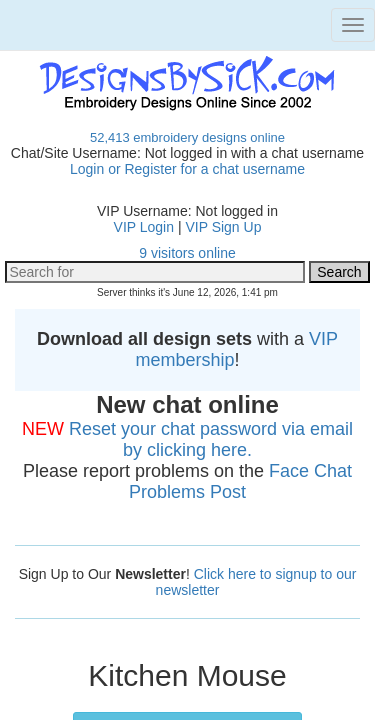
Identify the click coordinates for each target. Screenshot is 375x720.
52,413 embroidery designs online (187, 137)
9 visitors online (187, 253)
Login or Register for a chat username (187, 169)
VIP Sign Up (223, 227)
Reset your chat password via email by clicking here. (211, 439)
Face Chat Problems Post (240, 481)
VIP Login (144, 227)
